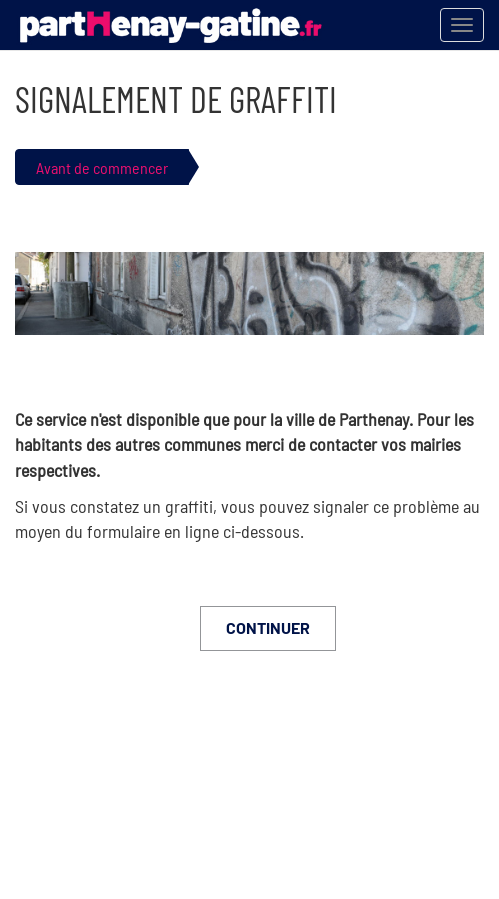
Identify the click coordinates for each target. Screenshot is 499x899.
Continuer (268, 627)
